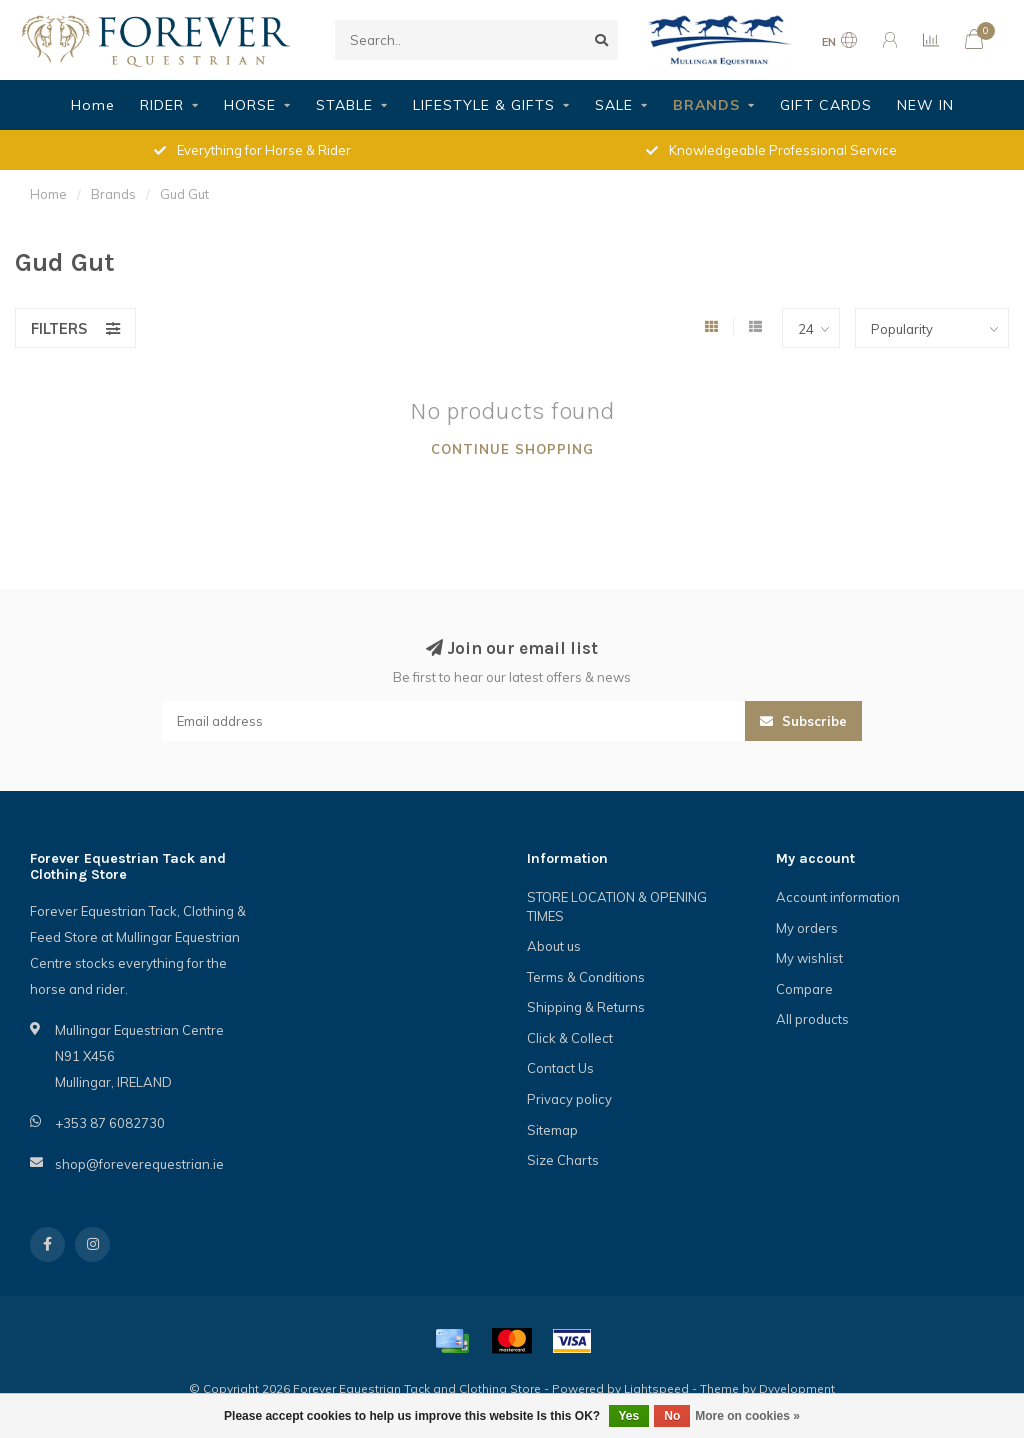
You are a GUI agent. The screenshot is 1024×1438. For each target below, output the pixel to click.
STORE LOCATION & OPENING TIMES (617, 906)
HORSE (250, 105)
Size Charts (563, 1160)
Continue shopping (512, 449)
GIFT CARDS (826, 105)
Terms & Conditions (586, 977)
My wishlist (809, 958)
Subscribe (803, 721)
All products (812, 1019)
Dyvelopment (797, 1388)
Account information (838, 897)
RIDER (162, 105)
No (672, 1416)
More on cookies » (747, 1416)
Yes (629, 1416)
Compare (804, 989)
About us (554, 946)
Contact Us (560, 1068)
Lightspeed (656, 1388)
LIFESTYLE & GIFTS (484, 105)
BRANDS (706, 105)
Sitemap (552, 1130)
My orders (807, 928)
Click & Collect (570, 1038)
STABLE (344, 105)
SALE (614, 105)
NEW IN (925, 105)
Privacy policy (569, 1099)
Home (93, 105)
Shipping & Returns (586, 1007)
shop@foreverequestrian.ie (139, 1164)
